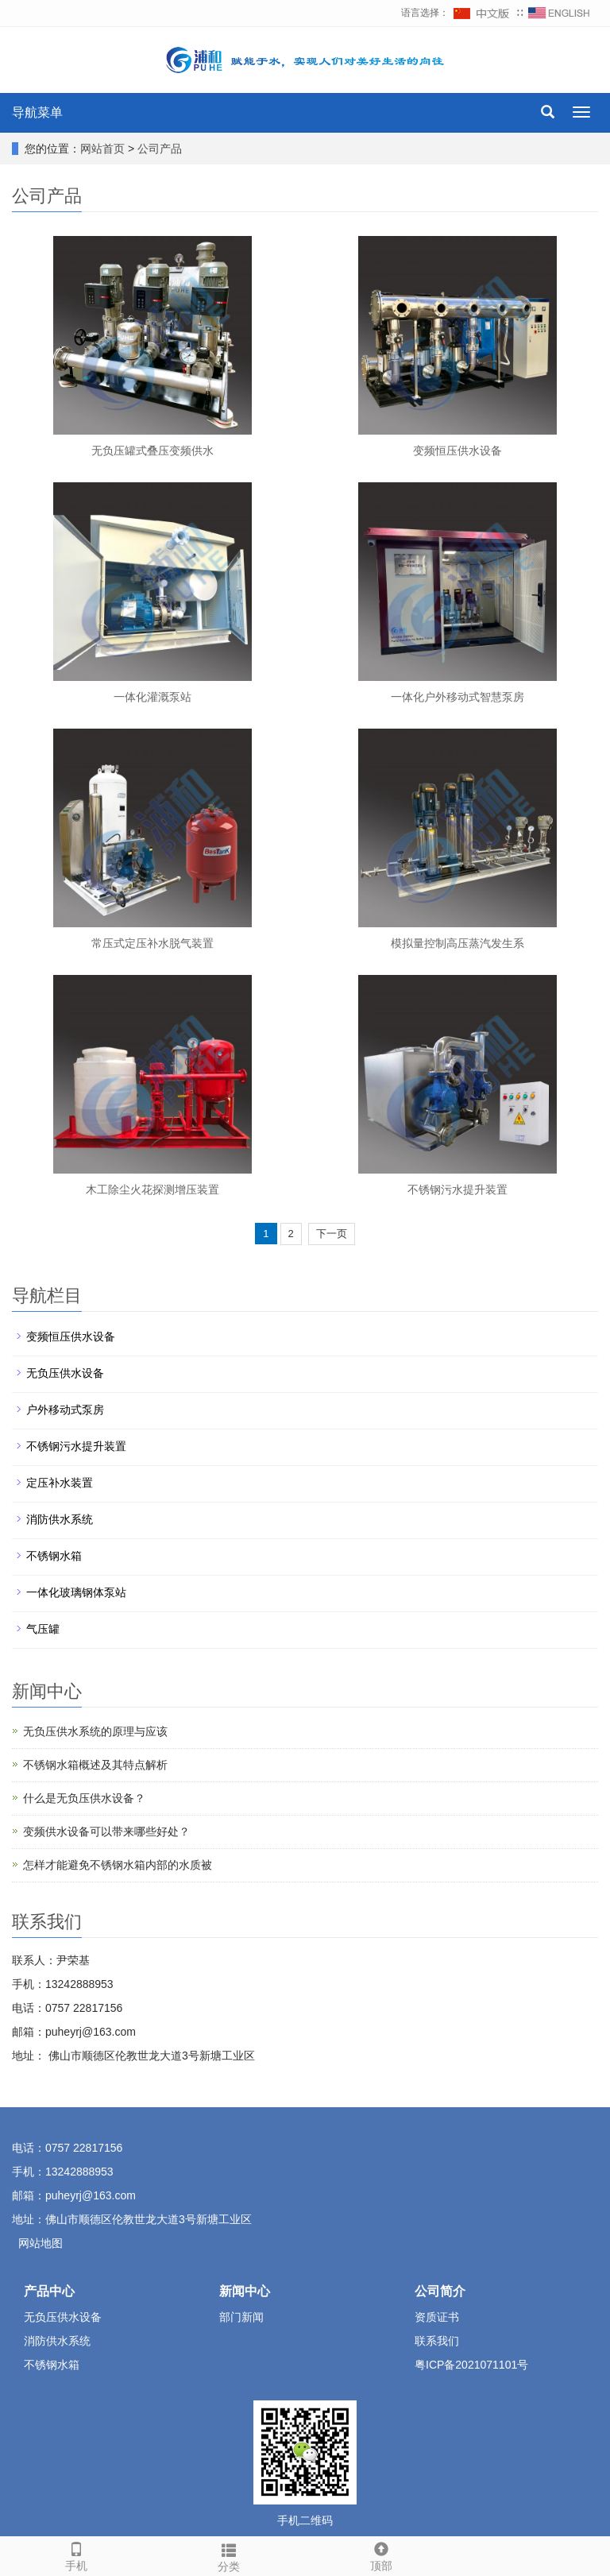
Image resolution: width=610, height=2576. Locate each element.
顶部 (381, 2554)
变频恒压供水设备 (457, 450)
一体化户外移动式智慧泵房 (457, 696)
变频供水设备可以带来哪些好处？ (106, 1831)
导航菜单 (37, 112)
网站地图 (40, 2243)
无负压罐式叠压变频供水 (152, 450)
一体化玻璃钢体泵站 (76, 1592)
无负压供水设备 (65, 1373)
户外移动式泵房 (65, 1409)
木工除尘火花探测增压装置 (152, 1189)
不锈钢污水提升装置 (457, 1189)
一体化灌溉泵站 (152, 696)
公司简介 (440, 2291)
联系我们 (437, 2340)
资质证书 (437, 2317)
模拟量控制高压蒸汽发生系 (457, 943)
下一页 (331, 1234)
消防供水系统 (59, 1519)
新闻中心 (244, 2291)
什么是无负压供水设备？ (84, 1798)
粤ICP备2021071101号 (471, 2364)
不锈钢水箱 (54, 1555)
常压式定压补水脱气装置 (152, 943)
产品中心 (49, 2291)
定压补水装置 (59, 1482)
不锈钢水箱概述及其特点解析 (95, 1764)
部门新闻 (241, 2317)
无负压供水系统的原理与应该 (95, 1731)
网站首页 (102, 148)
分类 (228, 2555)
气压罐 (43, 1629)
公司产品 (159, 148)
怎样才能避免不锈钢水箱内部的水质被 (117, 1865)
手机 (76, 2554)
